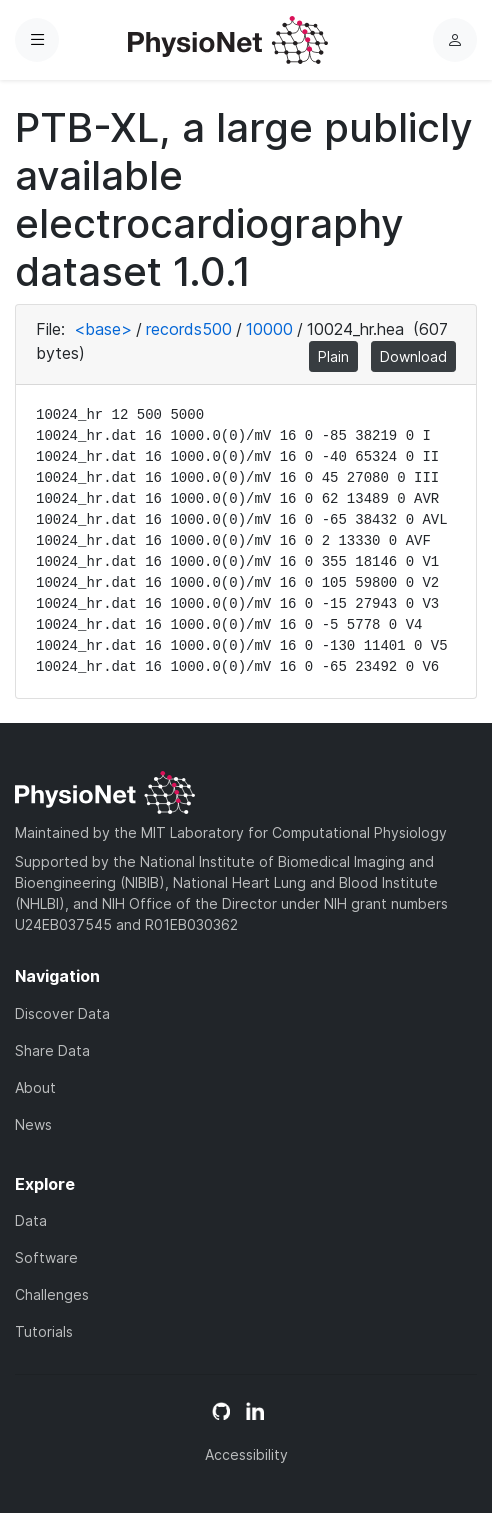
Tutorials (44, 1331)
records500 (189, 329)
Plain (333, 356)
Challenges (52, 1294)
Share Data (52, 1050)
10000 (269, 329)
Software (46, 1257)
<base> (103, 329)
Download (413, 356)
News (33, 1124)
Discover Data (62, 1013)
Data (31, 1220)
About (35, 1087)
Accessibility (246, 1454)
